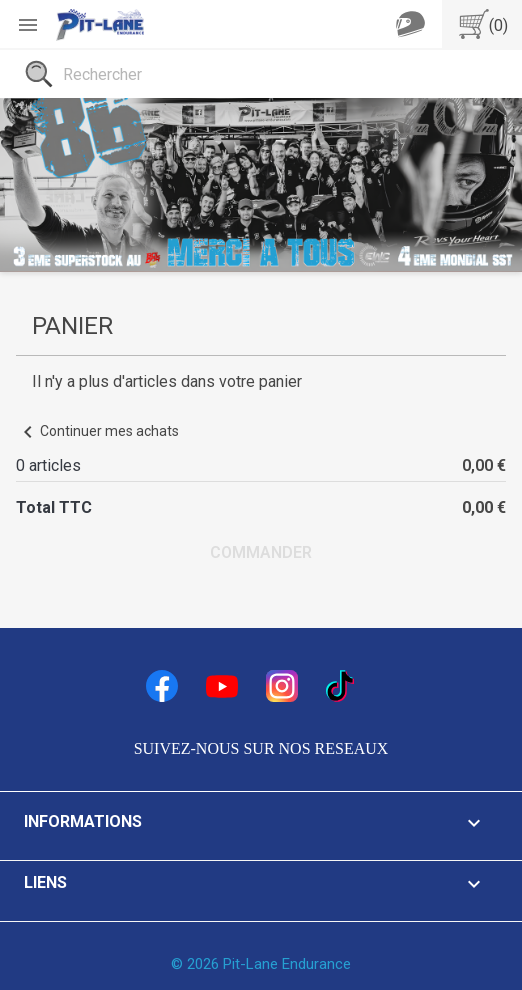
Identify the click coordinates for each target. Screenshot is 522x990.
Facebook (162, 686)
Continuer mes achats (97, 431)
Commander (261, 552)
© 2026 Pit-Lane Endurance (261, 964)
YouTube (222, 686)
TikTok (342, 686)
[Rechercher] (261, 74)
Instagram (282, 686)
